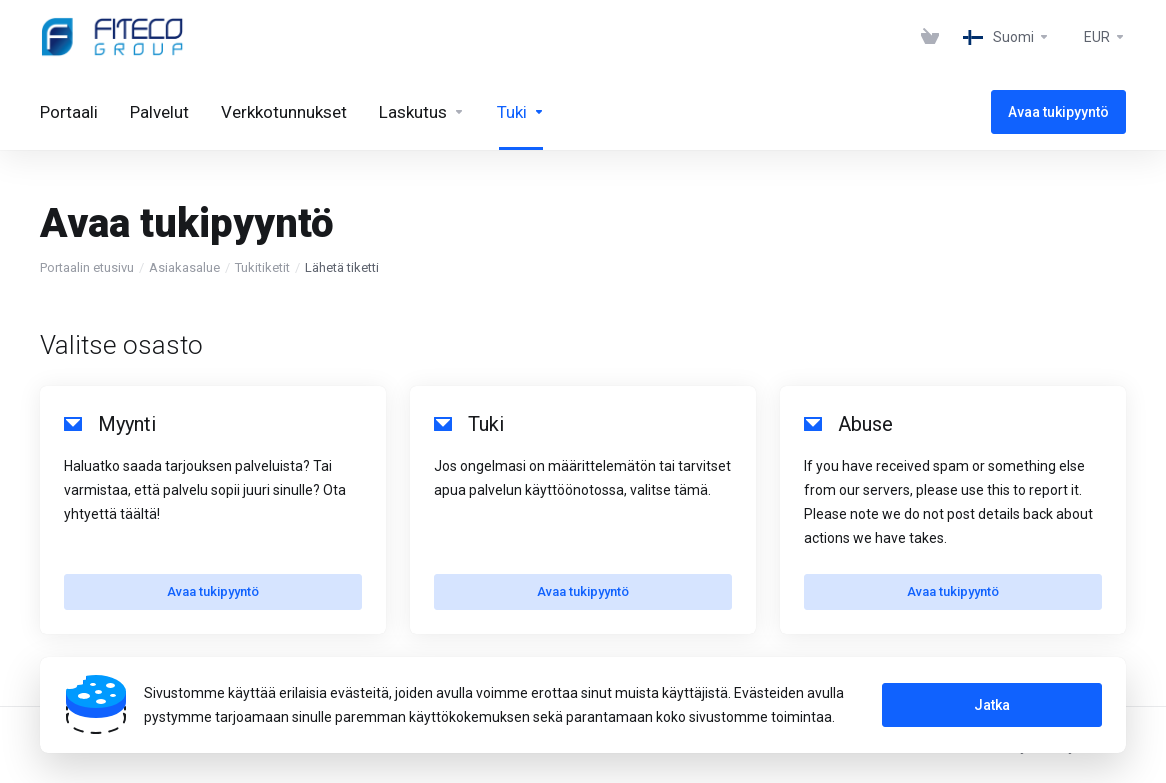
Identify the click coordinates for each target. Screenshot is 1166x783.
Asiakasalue (184, 267)
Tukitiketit (262, 267)
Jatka (992, 705)
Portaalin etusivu (87, 267)
